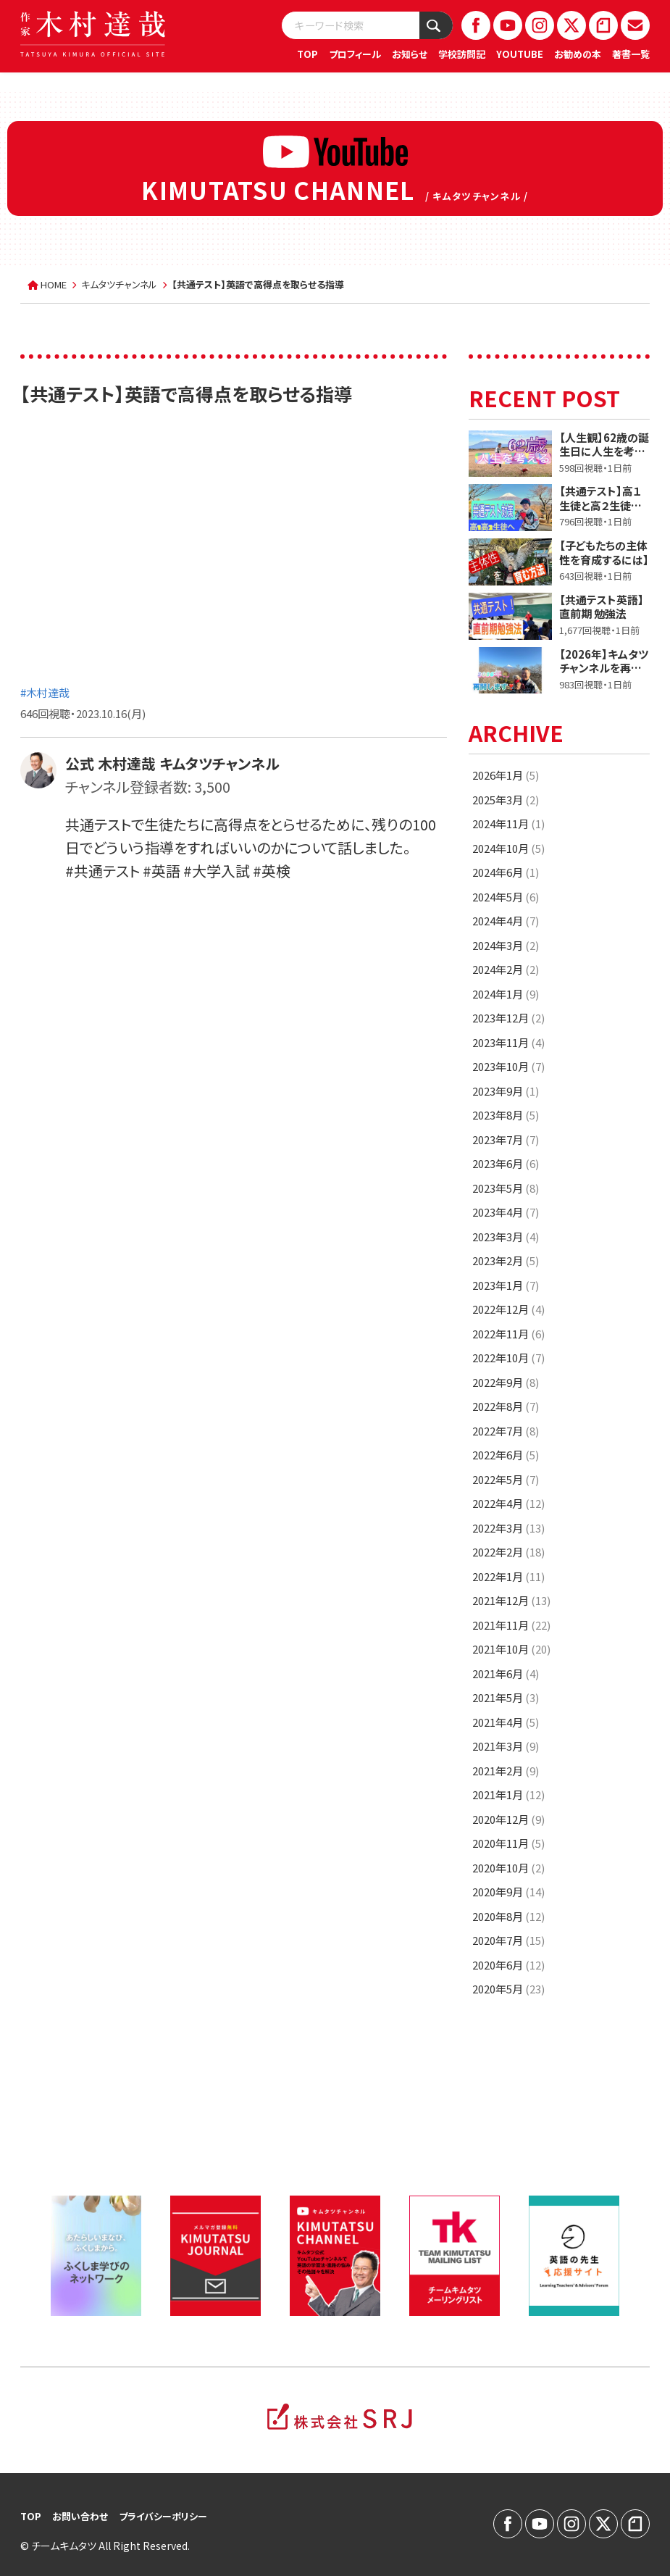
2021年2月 (505, 1770)
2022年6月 (505, 1454)
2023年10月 (508, 1066)
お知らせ (409, 54)
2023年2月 (505, 1260)
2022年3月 (508, 1527)
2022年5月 (505, 1479)
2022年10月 (508, 1357)
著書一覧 (631, 54)
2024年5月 (505, 896)
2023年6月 (505, 1163)
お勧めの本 (577, 54)
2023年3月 (505, 1236)
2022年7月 (505, 1430)
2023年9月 (505, 1091)
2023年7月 (505, 1139)
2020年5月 (508, 1988)
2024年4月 (505, 920)
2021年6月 (505, 1673)
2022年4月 (508, 1503)
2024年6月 (505, 872)
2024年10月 (508, 848)
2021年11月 (511, 1625)
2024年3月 (505, 945)
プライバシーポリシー (163, 2516)
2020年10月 (508, 1867)
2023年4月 (505, 1212)
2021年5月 (505, 1697)
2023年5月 (505, 1188)
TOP (307, 54)
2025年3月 (505, 799)
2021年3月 (505, 1746)
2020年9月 (508, 1891)
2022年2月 (508, 1551)
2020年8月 (508, 1916)
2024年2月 (505, 969)
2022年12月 (508, 1309)
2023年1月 (505, 1285)
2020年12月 (508, 1819)
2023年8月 (505, 1114)
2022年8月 (505, 1406)
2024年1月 (505, 993)
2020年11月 (508, 1843)
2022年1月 (508, 1576)
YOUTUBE (519, 54)
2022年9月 (505, 1382)
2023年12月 (508, 1017)
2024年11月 (508, 823)
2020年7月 (508, 1940)
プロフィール (355, 54)
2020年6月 (508, 1964)
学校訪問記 (461, 54)
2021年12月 (511, 1600)
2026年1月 (505, 775)
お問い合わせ (80, 2516)
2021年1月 (508, 1794)
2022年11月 (508, 1333)
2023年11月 (508, 1042)
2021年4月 (505, 1722)
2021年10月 (511, 1648)
